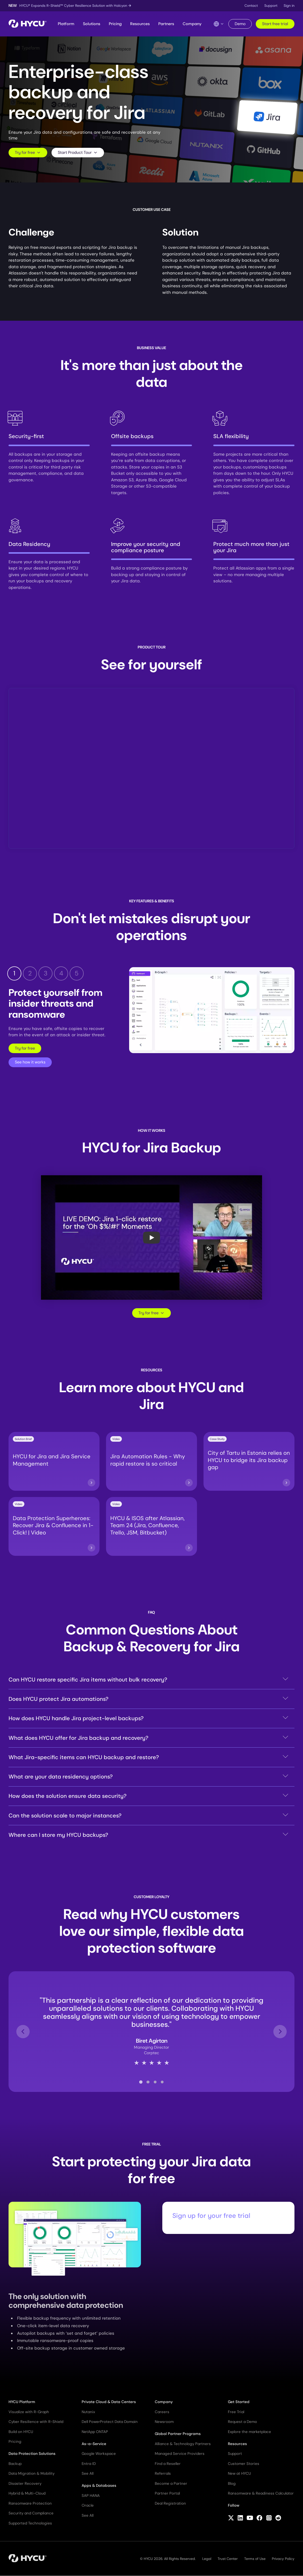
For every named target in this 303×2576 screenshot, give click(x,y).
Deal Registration (170, 2503)
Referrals (163, 2473)
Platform (66, 23)
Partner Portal (167, 2493)
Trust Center (228, 2558)
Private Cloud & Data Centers (109, 2401)
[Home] (27, 24)
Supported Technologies (30, 2523)
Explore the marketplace (249, 2431)
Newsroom (164, 2421)
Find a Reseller (168, 2463)
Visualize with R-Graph (29, 2411)
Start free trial (275, 23)
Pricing (115, 23)
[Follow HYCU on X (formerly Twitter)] (231, 2518)
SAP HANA (91, 2495)
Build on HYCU (21, 2431)
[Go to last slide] (23, 2031)
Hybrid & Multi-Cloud (27, 2493)
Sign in (289, 5)
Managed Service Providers (180, 2453)
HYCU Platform (22, 2401)
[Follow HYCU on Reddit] (278, 2518)
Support (270, 5)
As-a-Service (94, 2443)
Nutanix (88, 2411)
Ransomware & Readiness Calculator (261, 2493)
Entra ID (89, 2463)
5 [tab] (77, 973)
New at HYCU (239, 2473)
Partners (166, 23)
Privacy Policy (283, 2558)
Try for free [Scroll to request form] (28, 152)
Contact (251, 5)
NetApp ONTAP (95, 2431)
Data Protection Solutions (32, 2453)
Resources (140, 23)
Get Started (238, 2401)
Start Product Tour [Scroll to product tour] (78, 152)
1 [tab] (14, 973)
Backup (15, 2463)
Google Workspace (99, 2453)
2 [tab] (30, 973)
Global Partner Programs (178, 2433)
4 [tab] (61, 973)
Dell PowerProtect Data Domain (110, 2421)
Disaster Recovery (25, 2483)
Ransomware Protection (30, 2503)
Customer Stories (243, 2463)
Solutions (91, 23)
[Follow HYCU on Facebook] (259, 2518)
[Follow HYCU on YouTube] (250, 2518)
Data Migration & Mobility (32, 2473)
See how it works (30, 1062)
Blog (232, 2483)
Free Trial (236, 2411)
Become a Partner (171, 2483)
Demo (240, 23)
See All (87, 2473)
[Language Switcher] (219, 24)
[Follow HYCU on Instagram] (269, 2518)
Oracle (88, 2505)
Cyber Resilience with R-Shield (36, 2421)
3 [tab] (45, 973)
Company (192, 23)
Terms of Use (255, 2558)
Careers (162, 2411)
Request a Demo (242, 2421)
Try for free (25, 1048)
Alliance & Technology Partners (183, 2443)
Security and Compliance (31, 2513)
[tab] (140, 2082)
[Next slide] (280, 2031)
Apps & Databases (99, 2485)
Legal (206, 2558)
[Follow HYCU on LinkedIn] (240, 2518)
